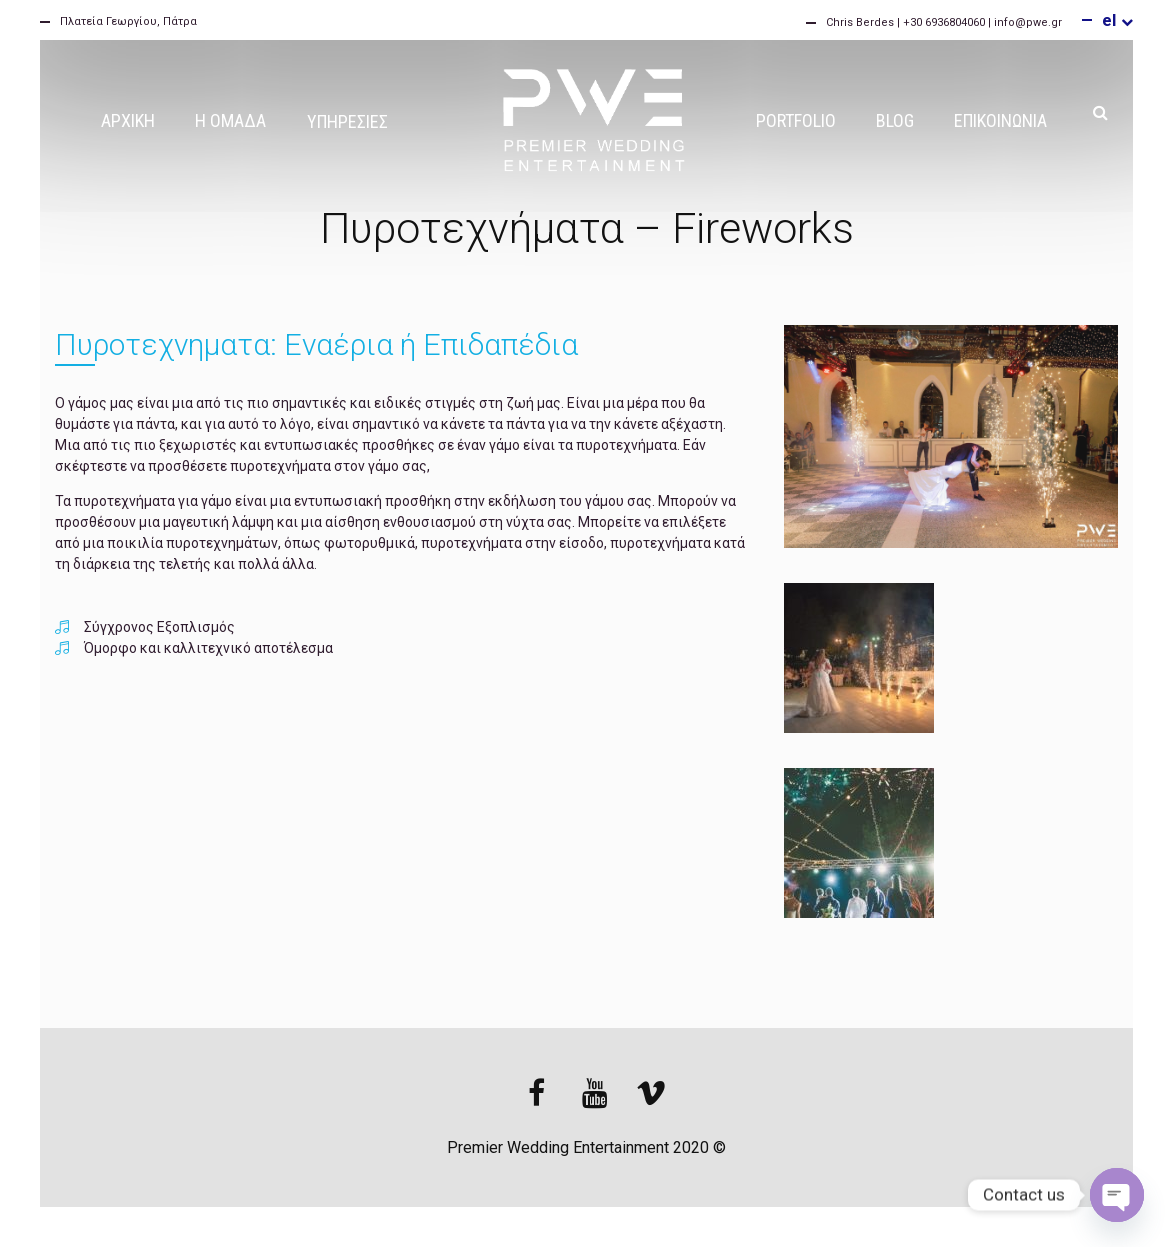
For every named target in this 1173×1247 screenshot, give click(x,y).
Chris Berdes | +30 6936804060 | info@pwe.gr (944, 22)
